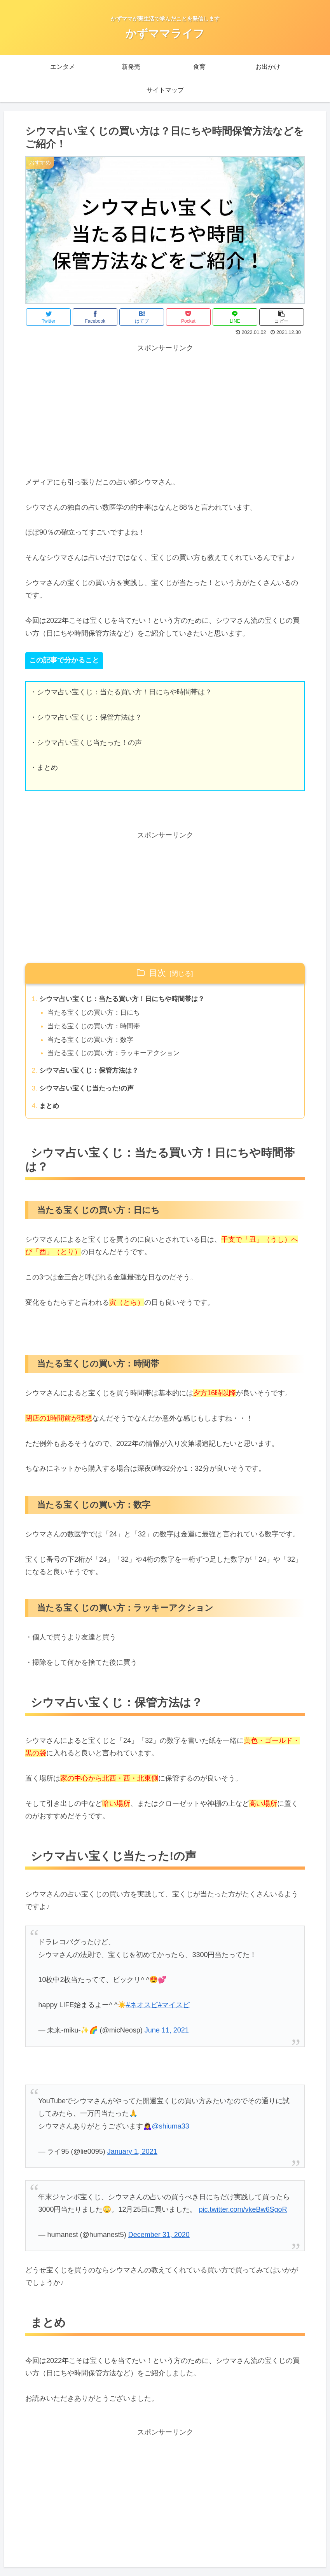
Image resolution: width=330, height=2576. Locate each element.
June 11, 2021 (167, 2035)
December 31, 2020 (159, 2239)
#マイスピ (174, 2010)
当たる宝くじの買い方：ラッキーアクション (118, 1055)
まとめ (50, 1110)
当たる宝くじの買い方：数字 (93, 1041)
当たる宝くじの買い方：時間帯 (97, 1027)
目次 (157, 973)
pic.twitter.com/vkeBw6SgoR (243, 2214)
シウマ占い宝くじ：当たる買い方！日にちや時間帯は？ (127, 999)
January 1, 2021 (132, 2156)
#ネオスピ (142, 2010)
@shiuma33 (170, 2131)
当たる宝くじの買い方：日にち (97, 1013)
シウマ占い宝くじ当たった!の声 (90, 1092)
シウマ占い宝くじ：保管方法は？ (92, 1074)
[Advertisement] (165, 409)
